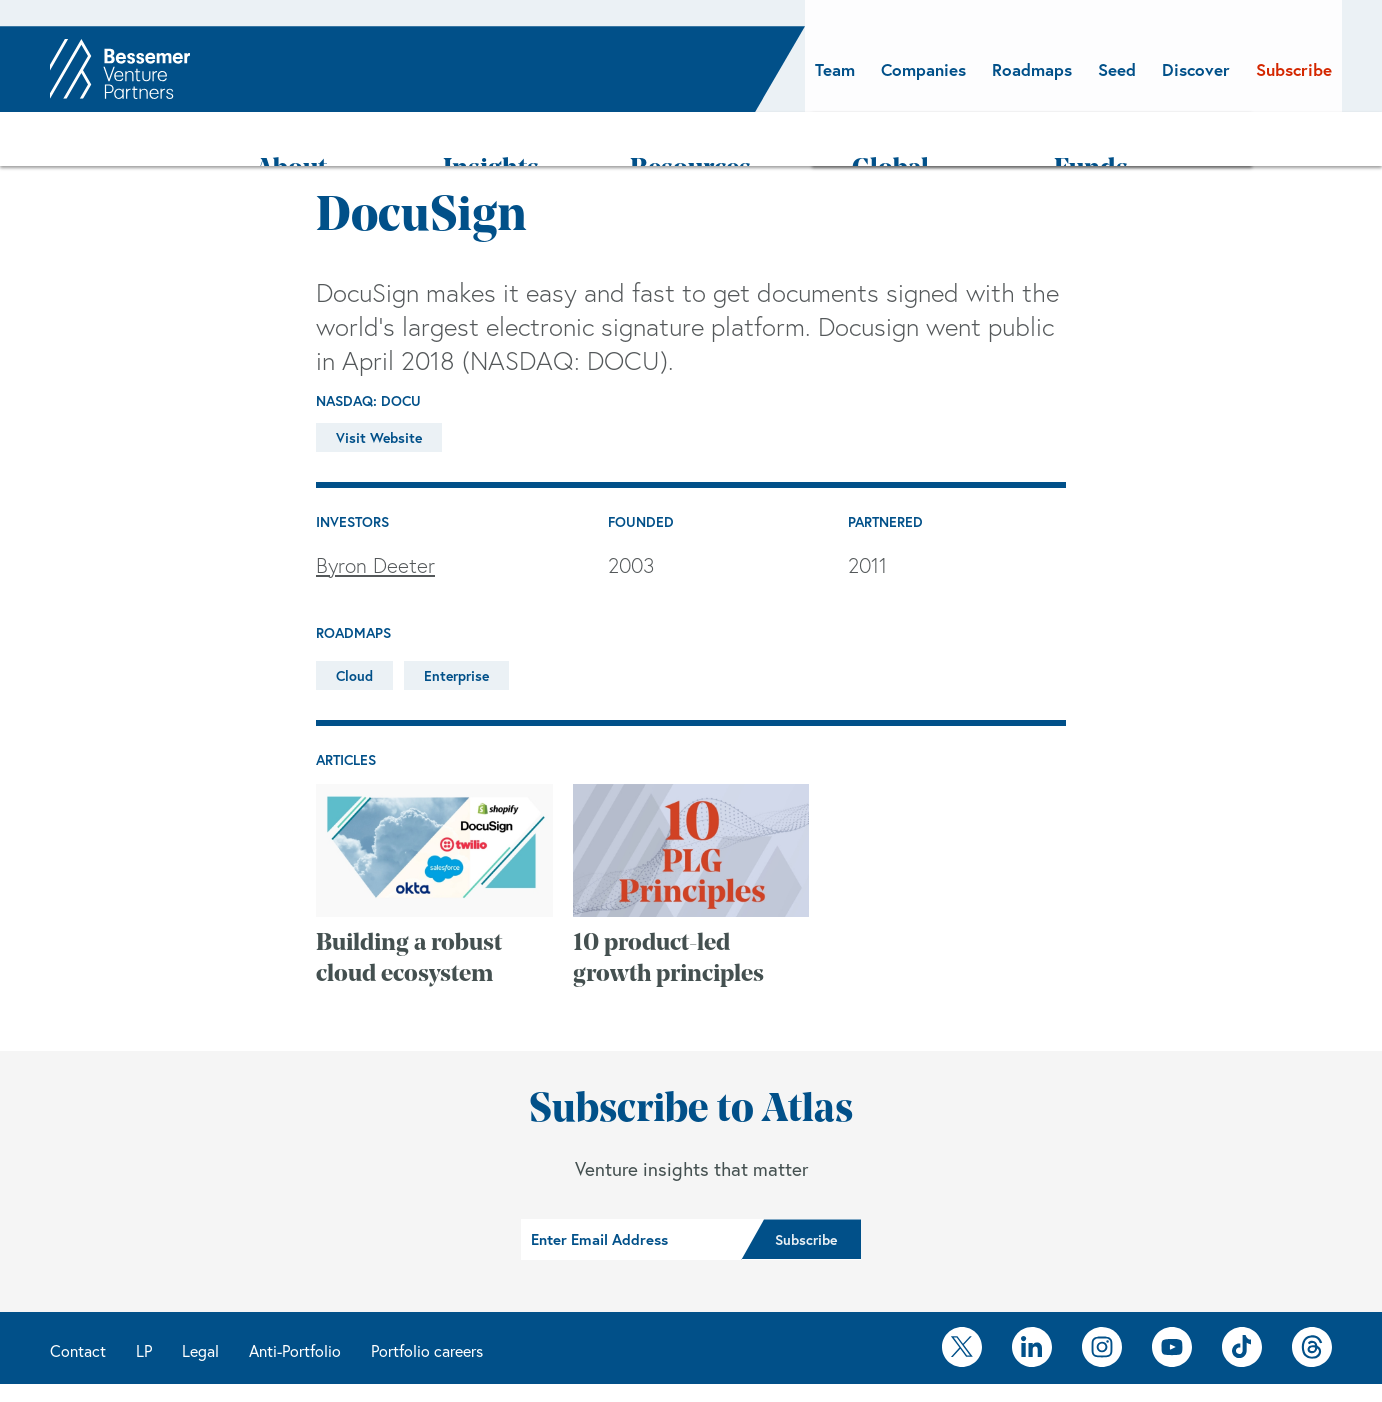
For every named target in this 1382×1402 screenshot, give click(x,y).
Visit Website (379, 385)
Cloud (354, 623)
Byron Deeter (375, 513)
